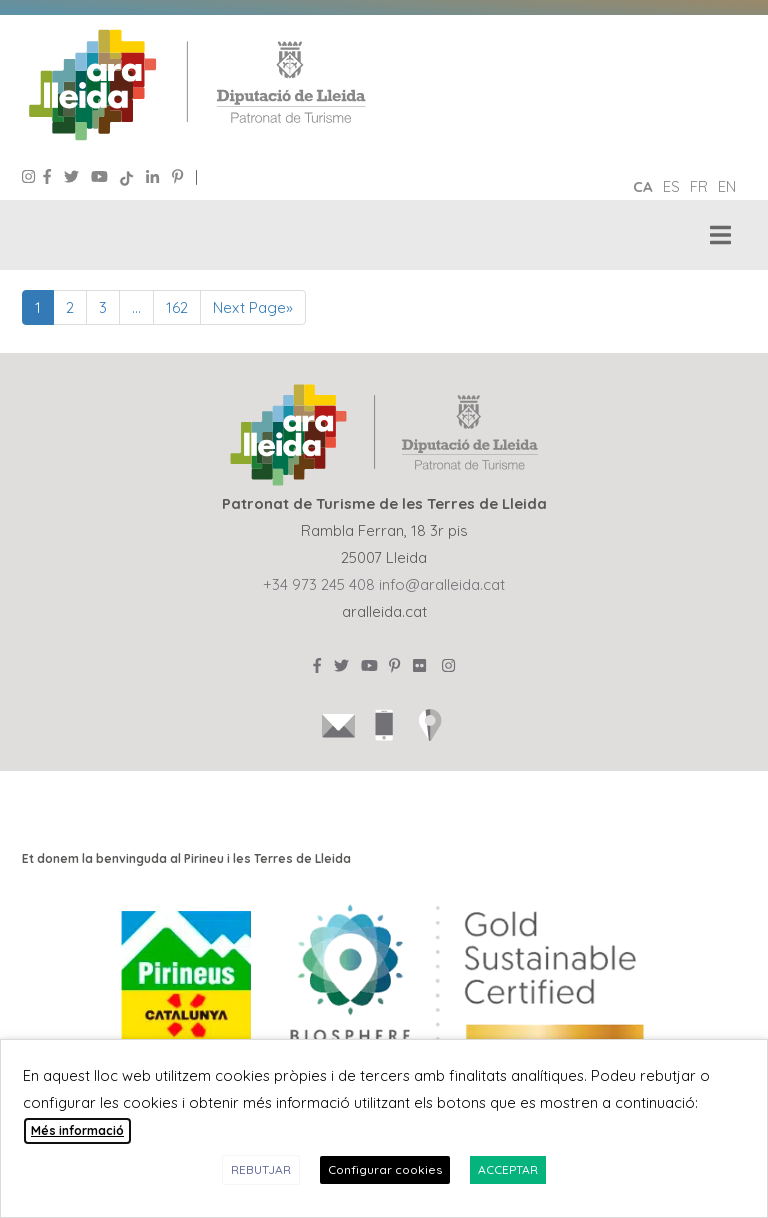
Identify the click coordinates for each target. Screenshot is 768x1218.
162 (177, 307)
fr (699, 186)
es (671, 186)
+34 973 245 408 (319, 584)
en (727, 186)
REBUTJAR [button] (261, 1169)
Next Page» (253, 307)
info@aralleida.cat (442, 584)
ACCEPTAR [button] (508, 1169)
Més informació (77, 1130)
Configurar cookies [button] (385, 1169)
